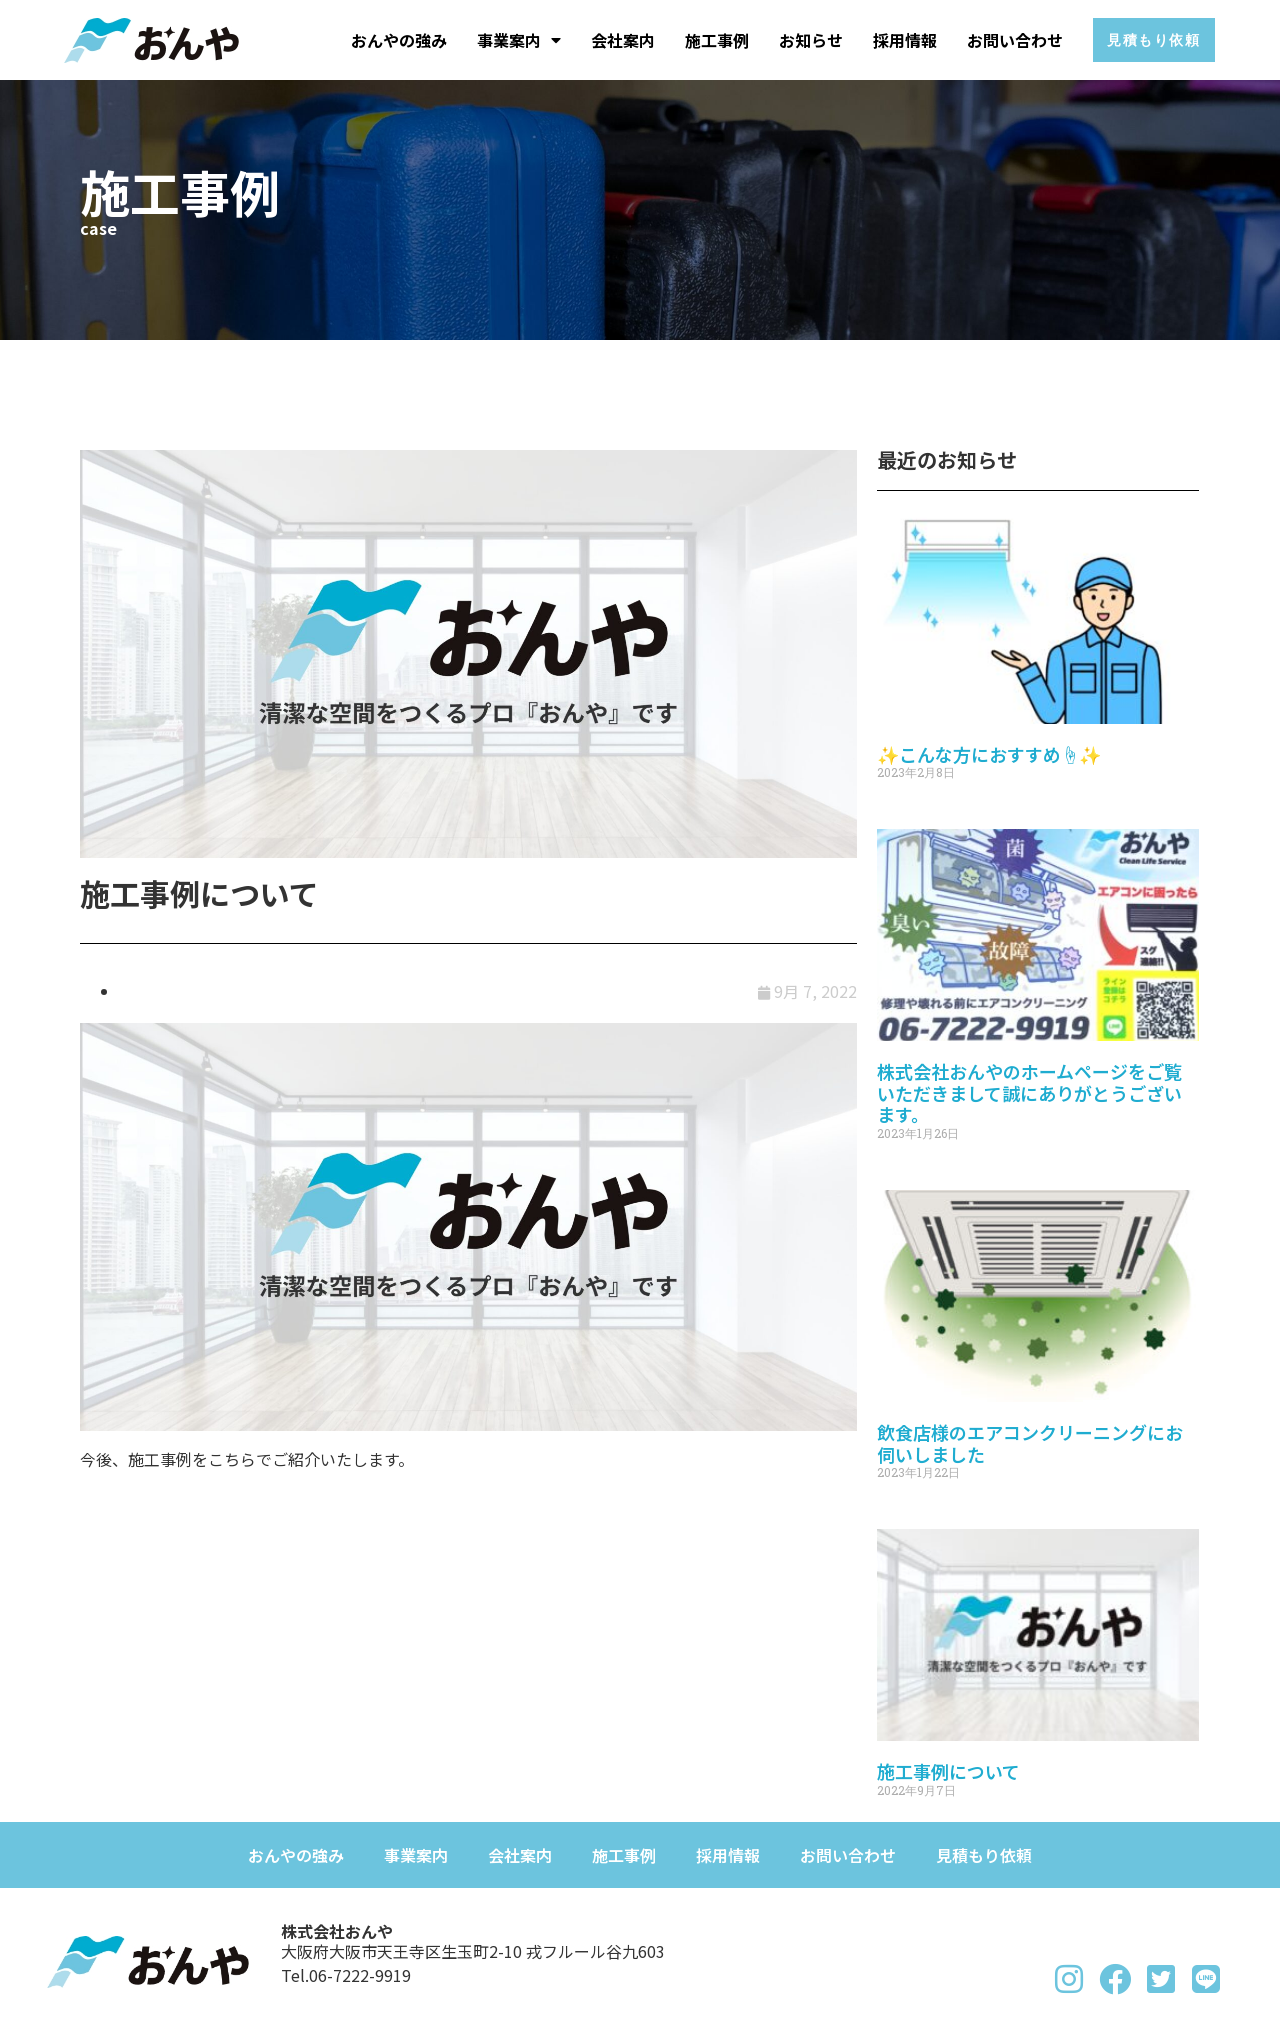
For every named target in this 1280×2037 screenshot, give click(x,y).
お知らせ (797, 40)
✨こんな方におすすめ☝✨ (989, 754)
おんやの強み (385, 40)
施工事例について (948, 1771)
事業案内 (505, 40)
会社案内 (609, 40)
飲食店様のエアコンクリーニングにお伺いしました (1030, 1443)
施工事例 (703, 40)
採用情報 (891, 40)
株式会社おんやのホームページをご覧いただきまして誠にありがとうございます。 (1029, 1092)
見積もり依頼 (984, 1855)
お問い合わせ (1001, 40)
